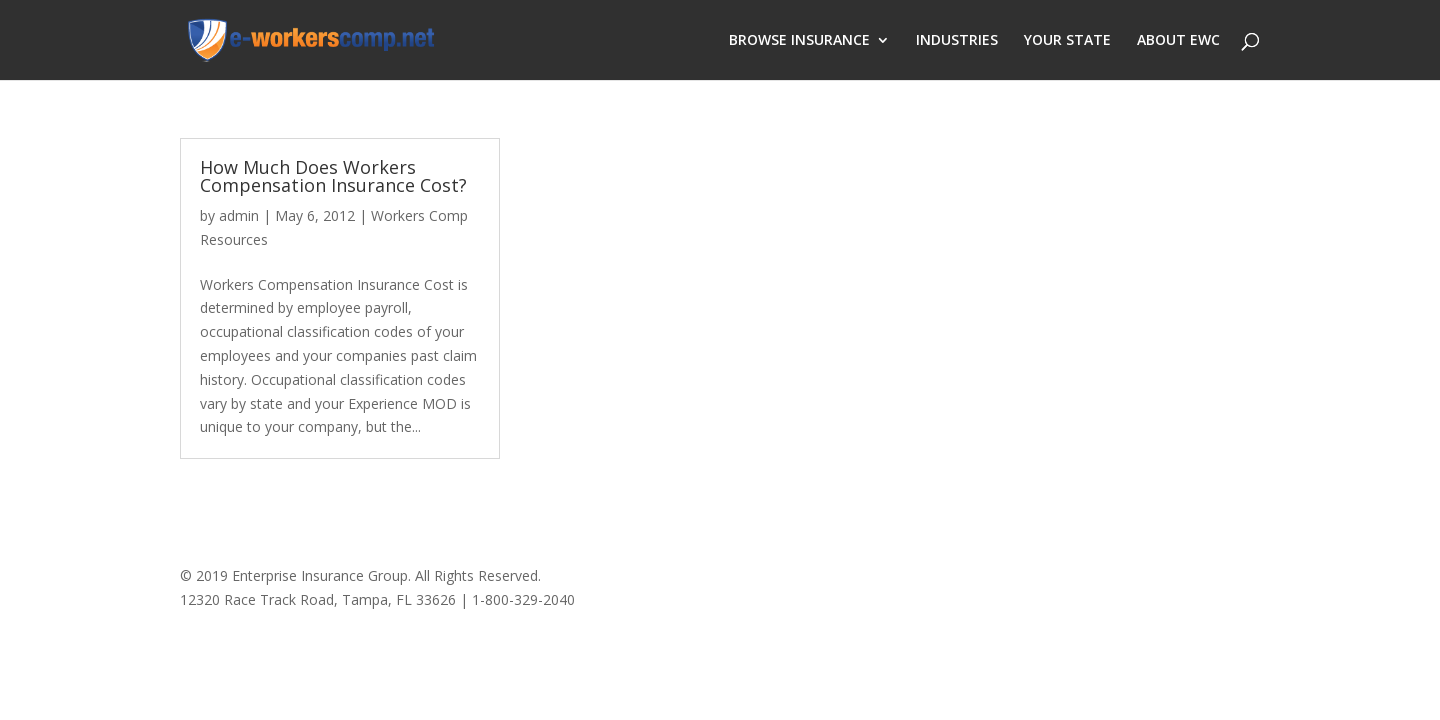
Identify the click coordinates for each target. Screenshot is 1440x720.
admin (239, 215)
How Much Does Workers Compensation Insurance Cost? (333, 176)
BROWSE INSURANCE (799, 41)
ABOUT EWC (1178, 41)
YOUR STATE (1067, 41)
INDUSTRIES (957, 41)
